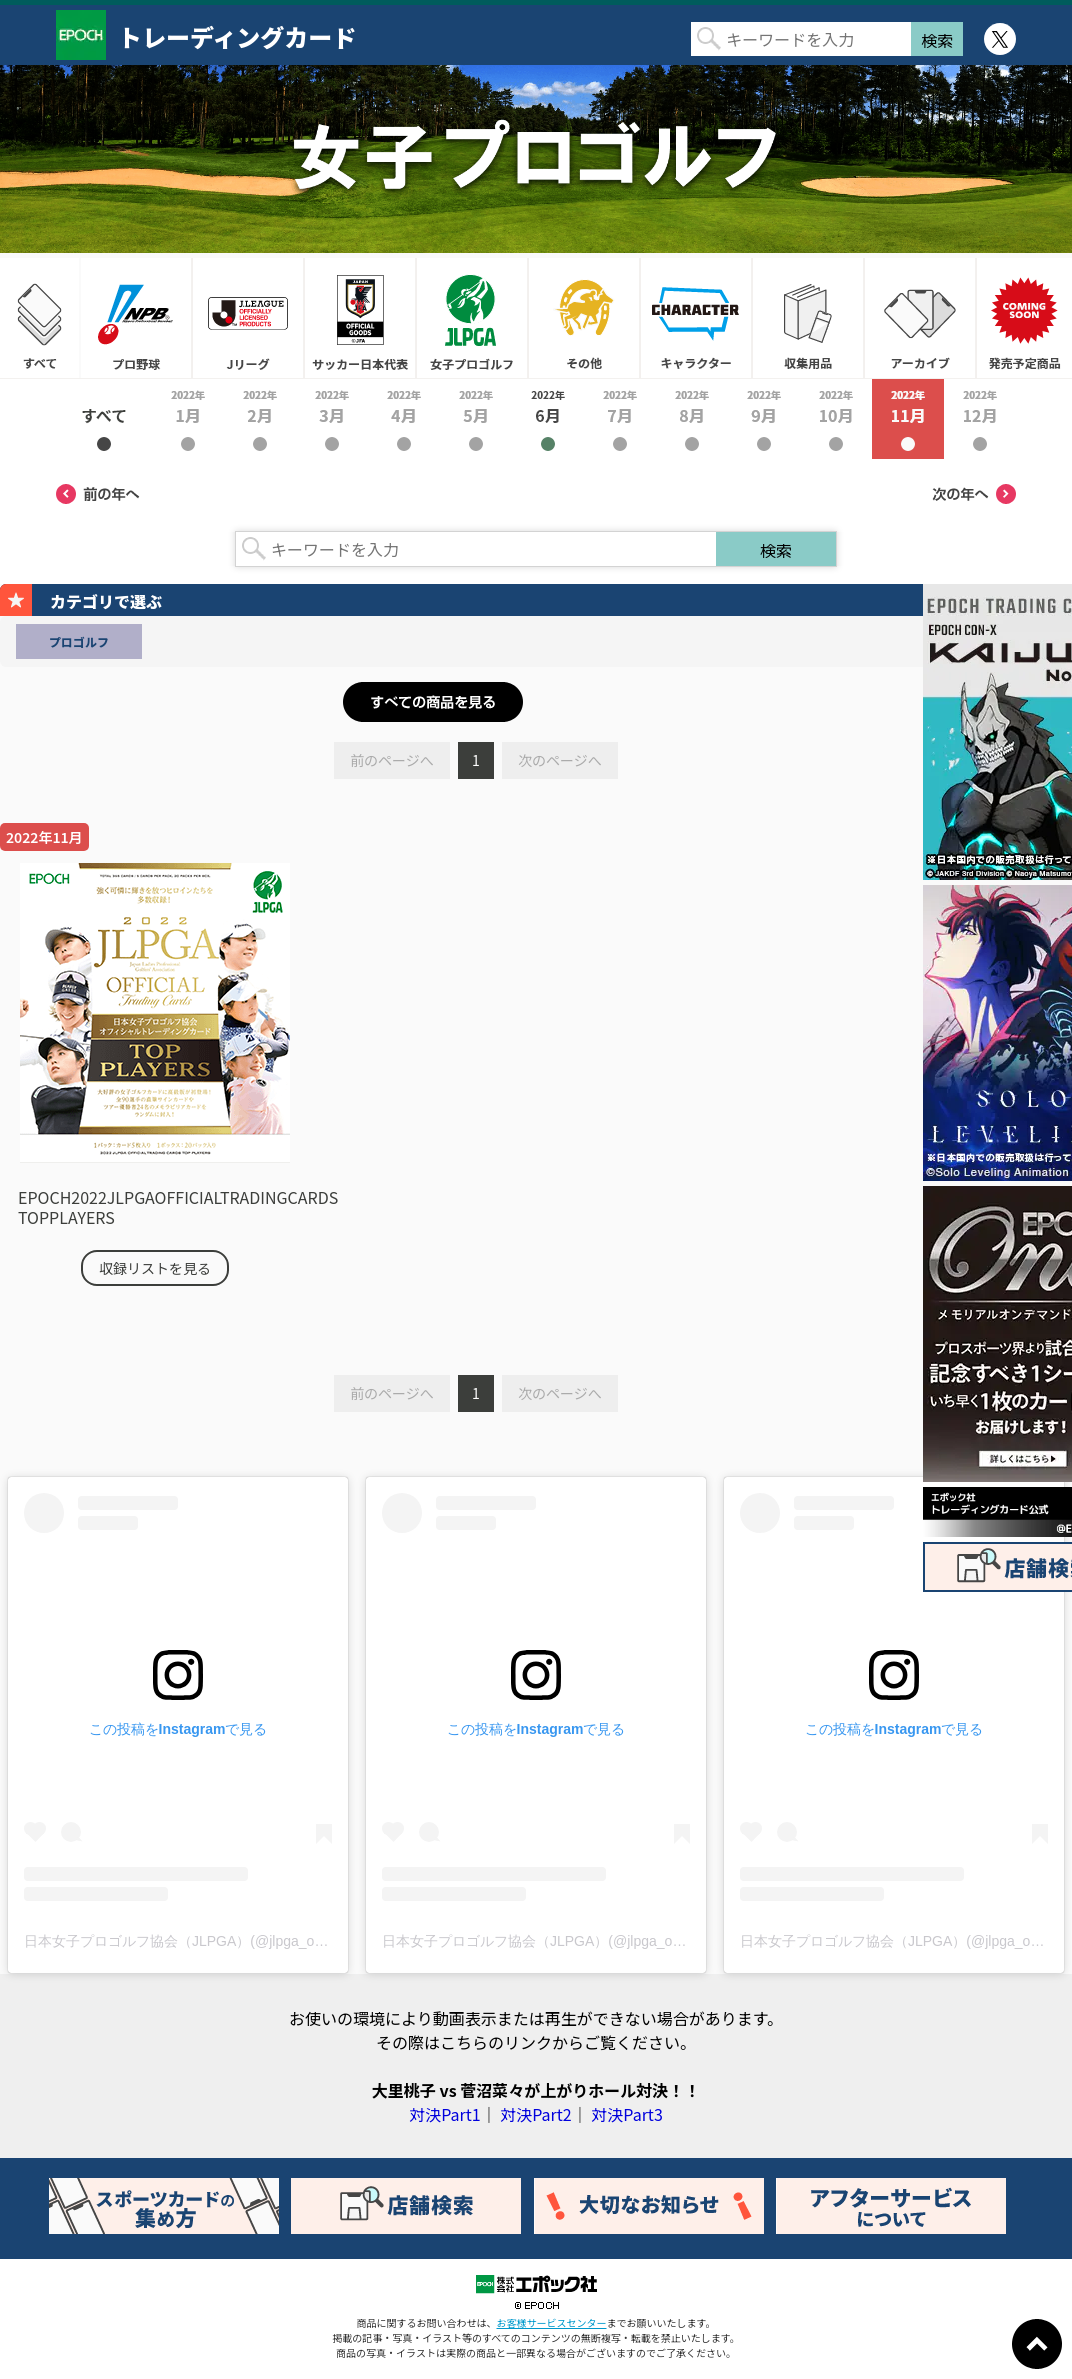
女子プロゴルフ (472, 318)
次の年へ (974, 494)
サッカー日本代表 (360, 318)
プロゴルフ (79, 641)
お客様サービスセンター (552, 2322)
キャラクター (696, 318)
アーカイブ (920, 318)
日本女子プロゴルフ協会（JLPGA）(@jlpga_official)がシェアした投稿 (243, 1941)
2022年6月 (548, 419)
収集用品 (808, 318)
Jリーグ (248, 318)
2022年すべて (104, 419)
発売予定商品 (1024, 318)
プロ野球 (136, 318)
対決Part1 (444, 2114)
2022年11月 (908, 419)
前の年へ (98, 494)
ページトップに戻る (1037, 2344)
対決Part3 (626, 2114)
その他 (584, 318)
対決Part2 (535, 2114)
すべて (40, 318)
